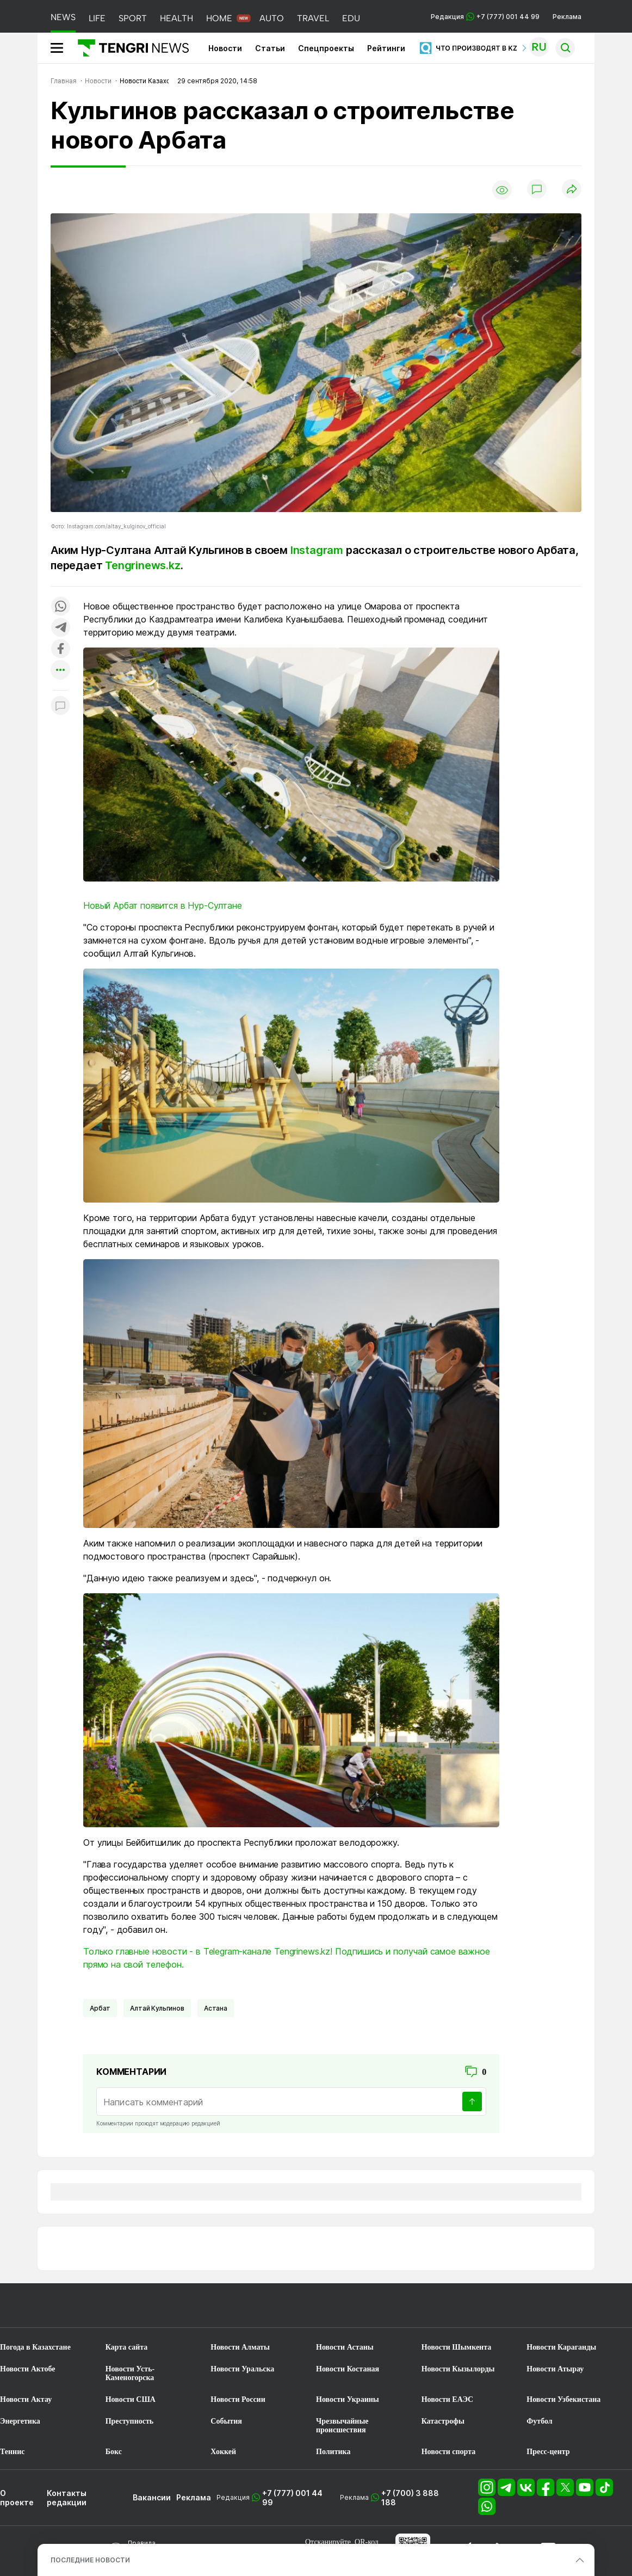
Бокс (114, 2452)
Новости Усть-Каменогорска (130, 2373)
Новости (225, 48)
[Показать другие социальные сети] (60, 670)
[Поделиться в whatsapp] (60, 607)
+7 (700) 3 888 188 (410, 2497)
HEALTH (176, 18)
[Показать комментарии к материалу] (60, 706)
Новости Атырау (555, 2369)
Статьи (270, 48)
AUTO (271, 18)
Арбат (100, 2008)
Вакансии (152, 2497)
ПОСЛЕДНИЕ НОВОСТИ (90, 2560)
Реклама (567, 17)
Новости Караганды (561, 2347)
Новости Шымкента (457, 2347)
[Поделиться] (571, 189)
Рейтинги (386, 48)
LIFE (97, 18)
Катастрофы (443, 2421)
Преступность (130, 2421)
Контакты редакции (66, 2497)
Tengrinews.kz (142, 565)
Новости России (237, 2399)
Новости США (131, 2399)
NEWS (63, 17)
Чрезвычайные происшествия (342, 2425)
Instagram (316, 550)
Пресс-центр (547, 2452)
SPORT (133, 18)
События (226, 2421)
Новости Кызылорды (458, 2369)
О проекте (17, 2497)
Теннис (12, 2452)
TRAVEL (313, 18)
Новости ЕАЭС (447, 2399)
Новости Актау (26, 2399)
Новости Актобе (27, 2369)
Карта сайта (127, 2347)
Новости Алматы (240, 2347)
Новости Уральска (242, 2369)
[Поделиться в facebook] (60, 649)
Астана (215, 2008)
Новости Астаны (345, 2347)
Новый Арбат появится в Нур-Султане (162, 905)
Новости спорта (449, 2452)
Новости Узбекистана (563, 2399)
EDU (351, 18)
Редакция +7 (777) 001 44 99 (485, 17)
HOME (219, 18)
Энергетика (20, 2421)
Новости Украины (347, 2399)
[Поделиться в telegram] (60, 628)
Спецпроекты (326, 48)
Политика (333, 2452)
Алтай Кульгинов (157, 2008)
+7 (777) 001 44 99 (292, 2497)
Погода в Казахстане (35, 2347)
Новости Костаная (347, 2369)
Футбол (539, 2421)
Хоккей (223, 2452)
